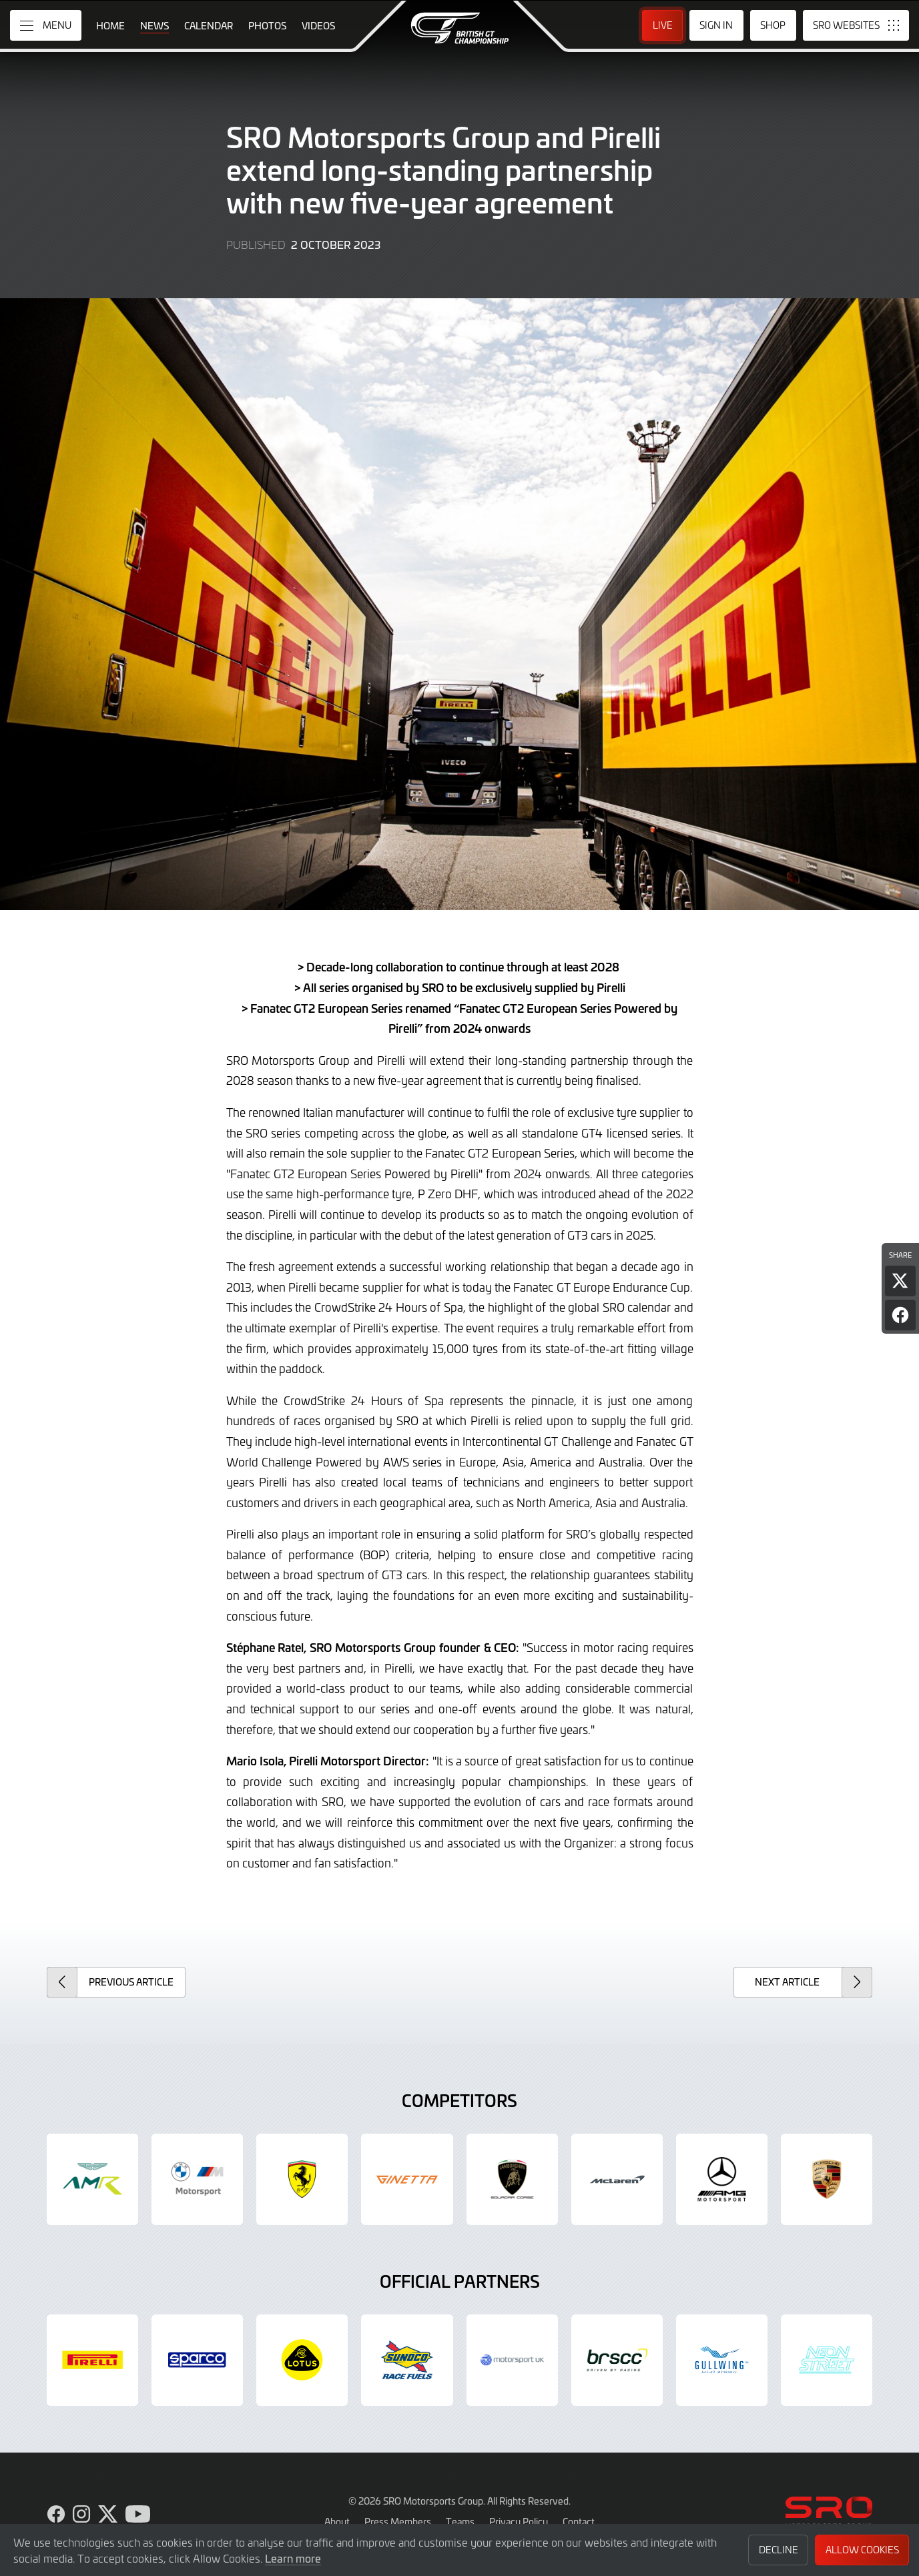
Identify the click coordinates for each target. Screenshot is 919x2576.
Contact (579, 2521)
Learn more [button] (293, 2558)
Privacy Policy (518, 2521)
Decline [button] (778, 2549)
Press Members (397, 2521)
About (337, 2521)
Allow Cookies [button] (862, 2549)
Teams (460, 2521)
